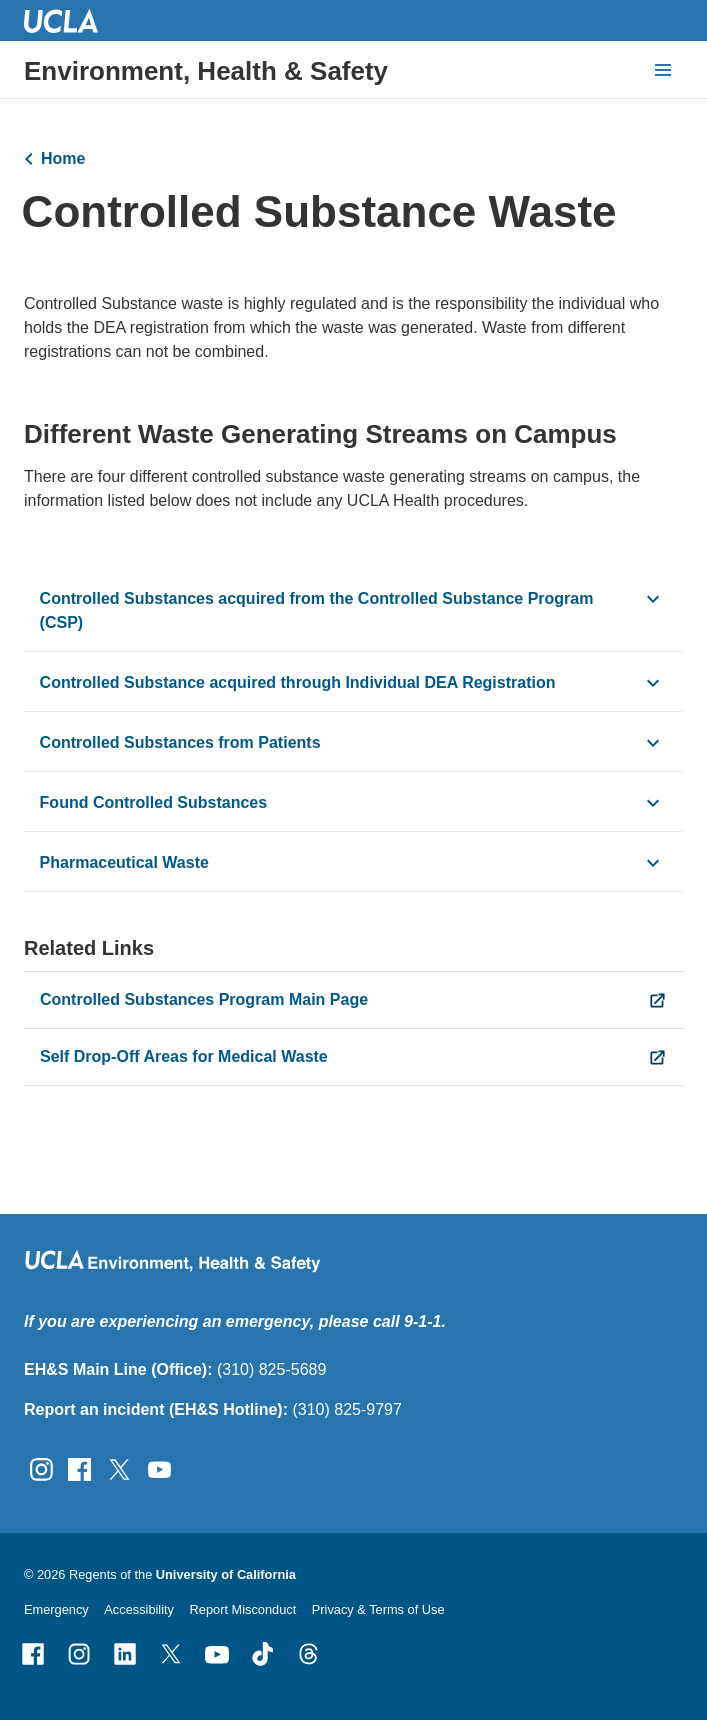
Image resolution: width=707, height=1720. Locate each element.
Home (63, 158)
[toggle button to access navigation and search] (663, 70)
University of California (226, 1574)
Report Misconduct (243, 1609)
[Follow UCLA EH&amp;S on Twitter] (119, 1468)
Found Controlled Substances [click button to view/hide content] (156, 803)
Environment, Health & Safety (206, 71)
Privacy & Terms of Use (378, 1609)
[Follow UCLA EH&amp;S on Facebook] (79, 1468)
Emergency (56, 1609)
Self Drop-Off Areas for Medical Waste (184, 1056)
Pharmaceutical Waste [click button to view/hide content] (124, 863)
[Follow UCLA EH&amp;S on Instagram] (41, 1468)
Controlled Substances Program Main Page (204, 999)
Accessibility (139, 1609)
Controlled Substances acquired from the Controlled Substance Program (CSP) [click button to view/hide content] (317, 611)
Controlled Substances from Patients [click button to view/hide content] (180, 743)
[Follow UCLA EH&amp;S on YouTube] (159, 1468)
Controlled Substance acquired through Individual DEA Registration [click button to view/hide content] (300, 683)
